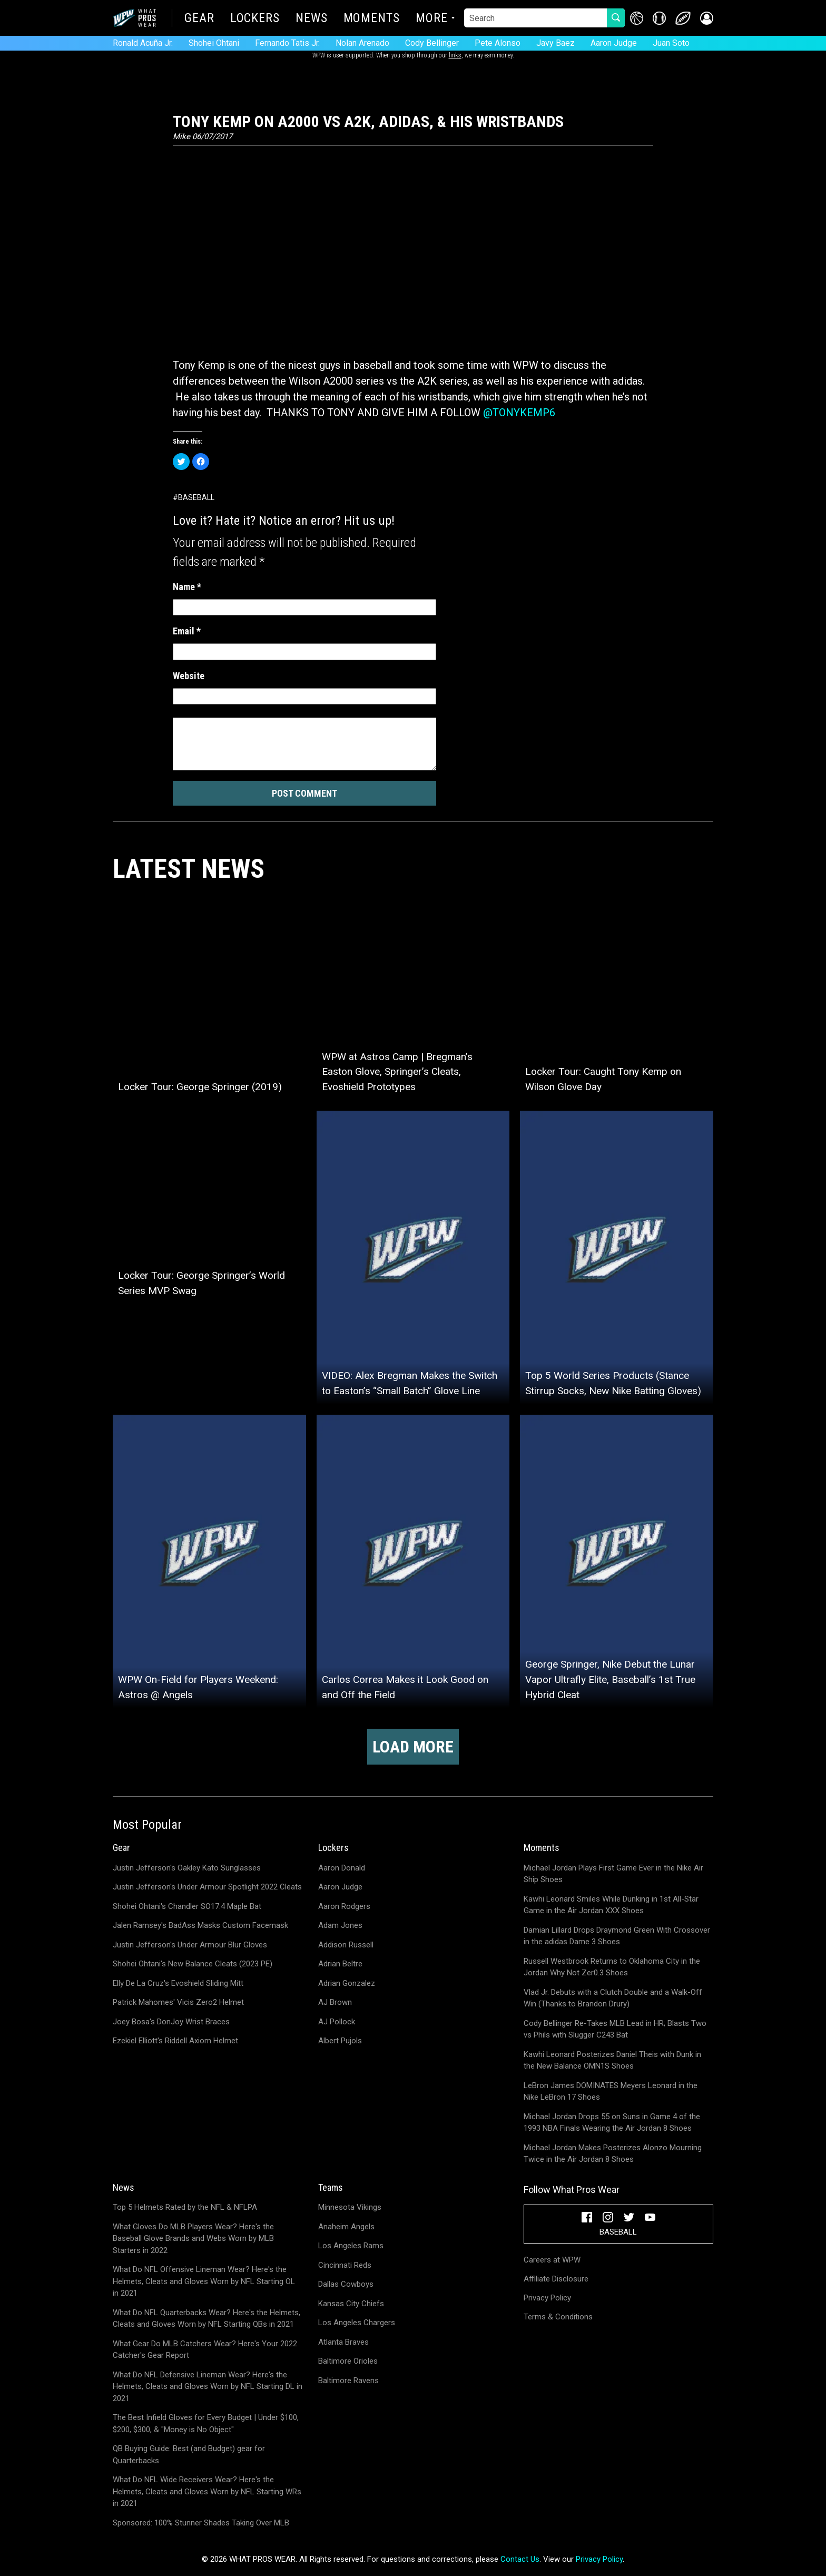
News (312, 19)
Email (187, 630)
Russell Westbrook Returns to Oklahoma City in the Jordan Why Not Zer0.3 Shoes (612, 1967)
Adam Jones (340, 1925)
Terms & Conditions (558, 2317)
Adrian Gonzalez (346, 1983)
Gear (199, 19)
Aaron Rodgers (344, 1906)
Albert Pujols (340, 2040)
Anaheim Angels (346, 2226)
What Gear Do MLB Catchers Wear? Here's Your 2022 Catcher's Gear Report (205, 2349)
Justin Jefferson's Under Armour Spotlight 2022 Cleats (207, 1887)
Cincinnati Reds (344, 2265)
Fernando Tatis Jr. (287, 43)
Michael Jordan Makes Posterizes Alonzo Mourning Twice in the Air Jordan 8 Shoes (613, 2153)
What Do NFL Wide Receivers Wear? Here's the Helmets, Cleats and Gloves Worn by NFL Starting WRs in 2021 (207, 2491)
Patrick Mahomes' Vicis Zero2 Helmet (178, 2002)
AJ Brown (335, 2002)
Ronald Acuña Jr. (143, 43)
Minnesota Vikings (349, 2207)
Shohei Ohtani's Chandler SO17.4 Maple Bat (187, 1906)
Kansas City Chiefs (351, 2303)
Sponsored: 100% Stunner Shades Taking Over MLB (201, 2523)
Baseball (196, 497)
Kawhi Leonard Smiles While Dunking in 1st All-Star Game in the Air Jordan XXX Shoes (611, 1905)
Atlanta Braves (343, 2342)
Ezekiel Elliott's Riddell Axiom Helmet (175, 2040)
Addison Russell (345, 1945)
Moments (371, 19)
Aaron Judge (614, 43)
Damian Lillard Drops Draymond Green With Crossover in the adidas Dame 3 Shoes (617, 1936)
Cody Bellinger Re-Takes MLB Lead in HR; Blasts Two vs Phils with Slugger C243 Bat (615, 2029)
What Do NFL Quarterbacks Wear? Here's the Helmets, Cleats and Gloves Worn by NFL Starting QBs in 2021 (206, 2318)
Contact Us (519, 2559)
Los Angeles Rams (351, 2245)
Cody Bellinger (432, 43)
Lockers (255, 19)
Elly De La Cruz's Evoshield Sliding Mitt (178, 1983)
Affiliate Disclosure (556, 2279)
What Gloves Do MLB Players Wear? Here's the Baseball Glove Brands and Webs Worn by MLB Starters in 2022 (193, 2238)
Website (188, 675)
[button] (706, 18)
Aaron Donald (341, 1868)
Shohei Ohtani (214, 43)
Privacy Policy (547, 2298)
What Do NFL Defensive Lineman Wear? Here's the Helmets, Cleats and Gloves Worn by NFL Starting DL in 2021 (207, 2386)
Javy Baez (555, 43)
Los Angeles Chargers (356, 2322)
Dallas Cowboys (345, 2284)
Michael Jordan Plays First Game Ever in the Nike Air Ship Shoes (613, 1874)
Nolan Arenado (362, 43)
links (455, 55)
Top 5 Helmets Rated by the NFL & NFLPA (185, 2207)
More (432, 19)
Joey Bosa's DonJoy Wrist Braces (171, 2021)
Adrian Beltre (340, 1963)
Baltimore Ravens (348, 2380)
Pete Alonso (497, 43)
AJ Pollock (336, 2021)
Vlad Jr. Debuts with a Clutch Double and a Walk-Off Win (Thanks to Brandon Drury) (613, 1998)
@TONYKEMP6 (519, 412)
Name (187, 586)
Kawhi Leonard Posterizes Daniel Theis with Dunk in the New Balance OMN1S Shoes (612, 2060)
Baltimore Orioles (348, 2361)
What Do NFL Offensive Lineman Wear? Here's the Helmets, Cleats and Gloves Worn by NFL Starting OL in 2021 (204, 2281)
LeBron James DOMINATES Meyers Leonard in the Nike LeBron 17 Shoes (610, 2091)
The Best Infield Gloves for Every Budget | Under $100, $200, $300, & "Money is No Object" (206, 2423)
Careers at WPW (552, 2260)
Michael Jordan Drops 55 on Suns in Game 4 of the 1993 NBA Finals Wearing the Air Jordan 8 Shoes (612, 2122)
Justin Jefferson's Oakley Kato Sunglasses (187, 1868)
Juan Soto (671, 43)
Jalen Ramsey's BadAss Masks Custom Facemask (200, 1925)
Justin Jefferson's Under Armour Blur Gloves (190, 1945)
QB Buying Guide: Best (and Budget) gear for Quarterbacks (189, 2454)
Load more (413, 1747)
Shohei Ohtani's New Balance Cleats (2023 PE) (192, 1963)
